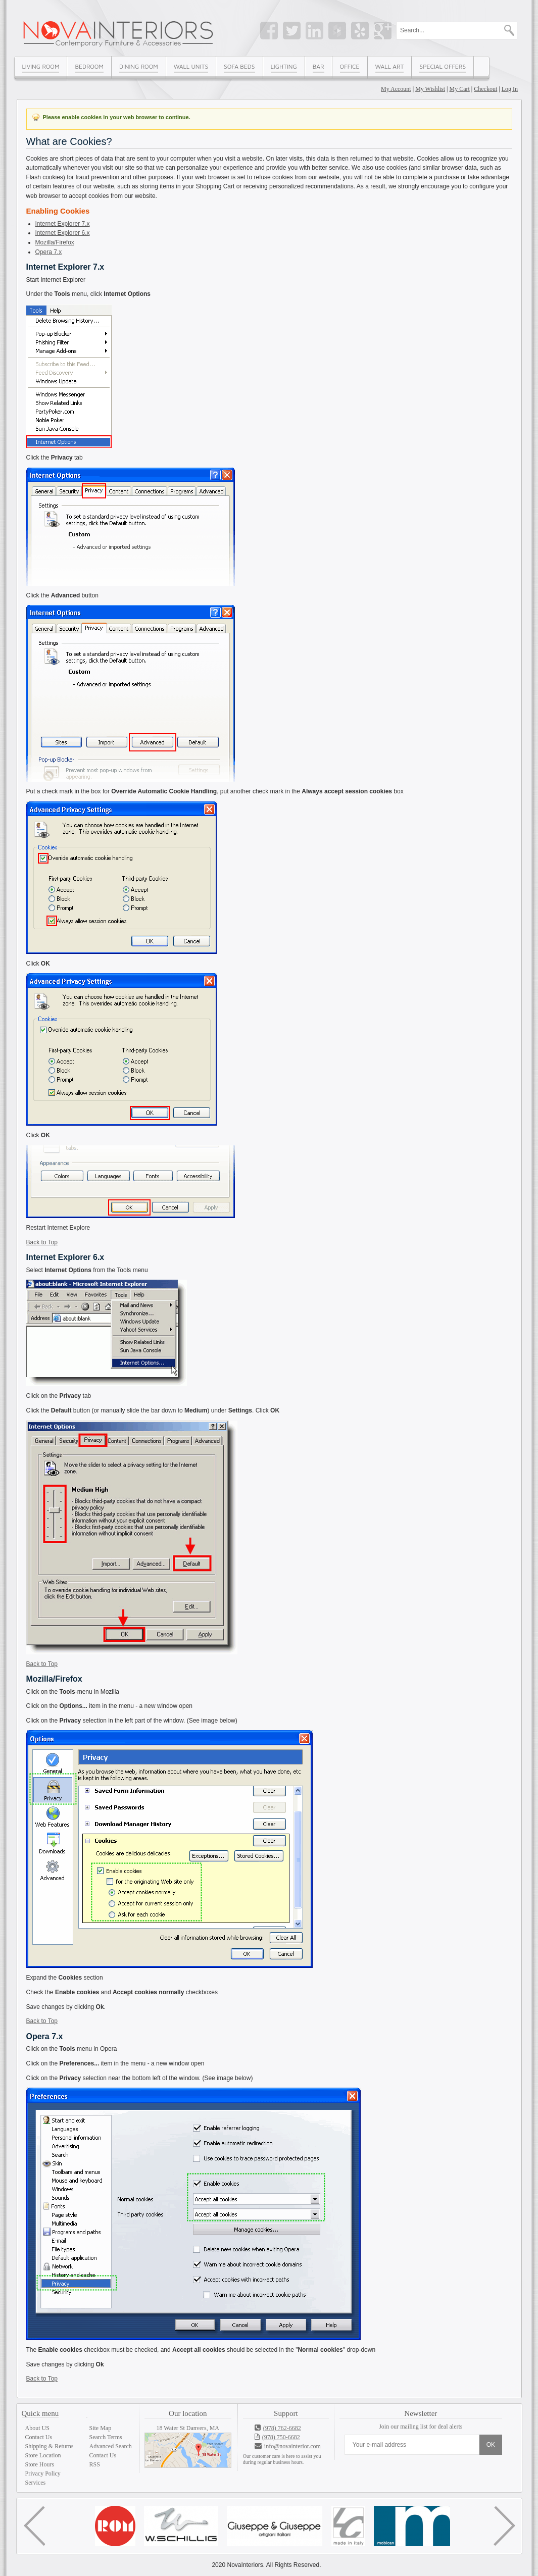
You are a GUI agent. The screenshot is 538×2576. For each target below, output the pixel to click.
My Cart (460, 88)
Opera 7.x (48, 252)
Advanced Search (110, 2446)
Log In (510, 88)
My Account (396, 88)
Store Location (43, 2455)
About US (37, 2428)
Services (35, 2482)
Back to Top (42, 1242)
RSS (94, 2464)
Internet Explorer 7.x (62, 223)
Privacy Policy (43, 2473)
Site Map (100, 2428)
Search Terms (105, 2437)
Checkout (485, 88)
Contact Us (39, 2437)
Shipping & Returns (49, 2446)
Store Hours (40, 2464)
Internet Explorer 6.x (62, 232)
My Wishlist (430, 88)
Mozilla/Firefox (54, 242)
